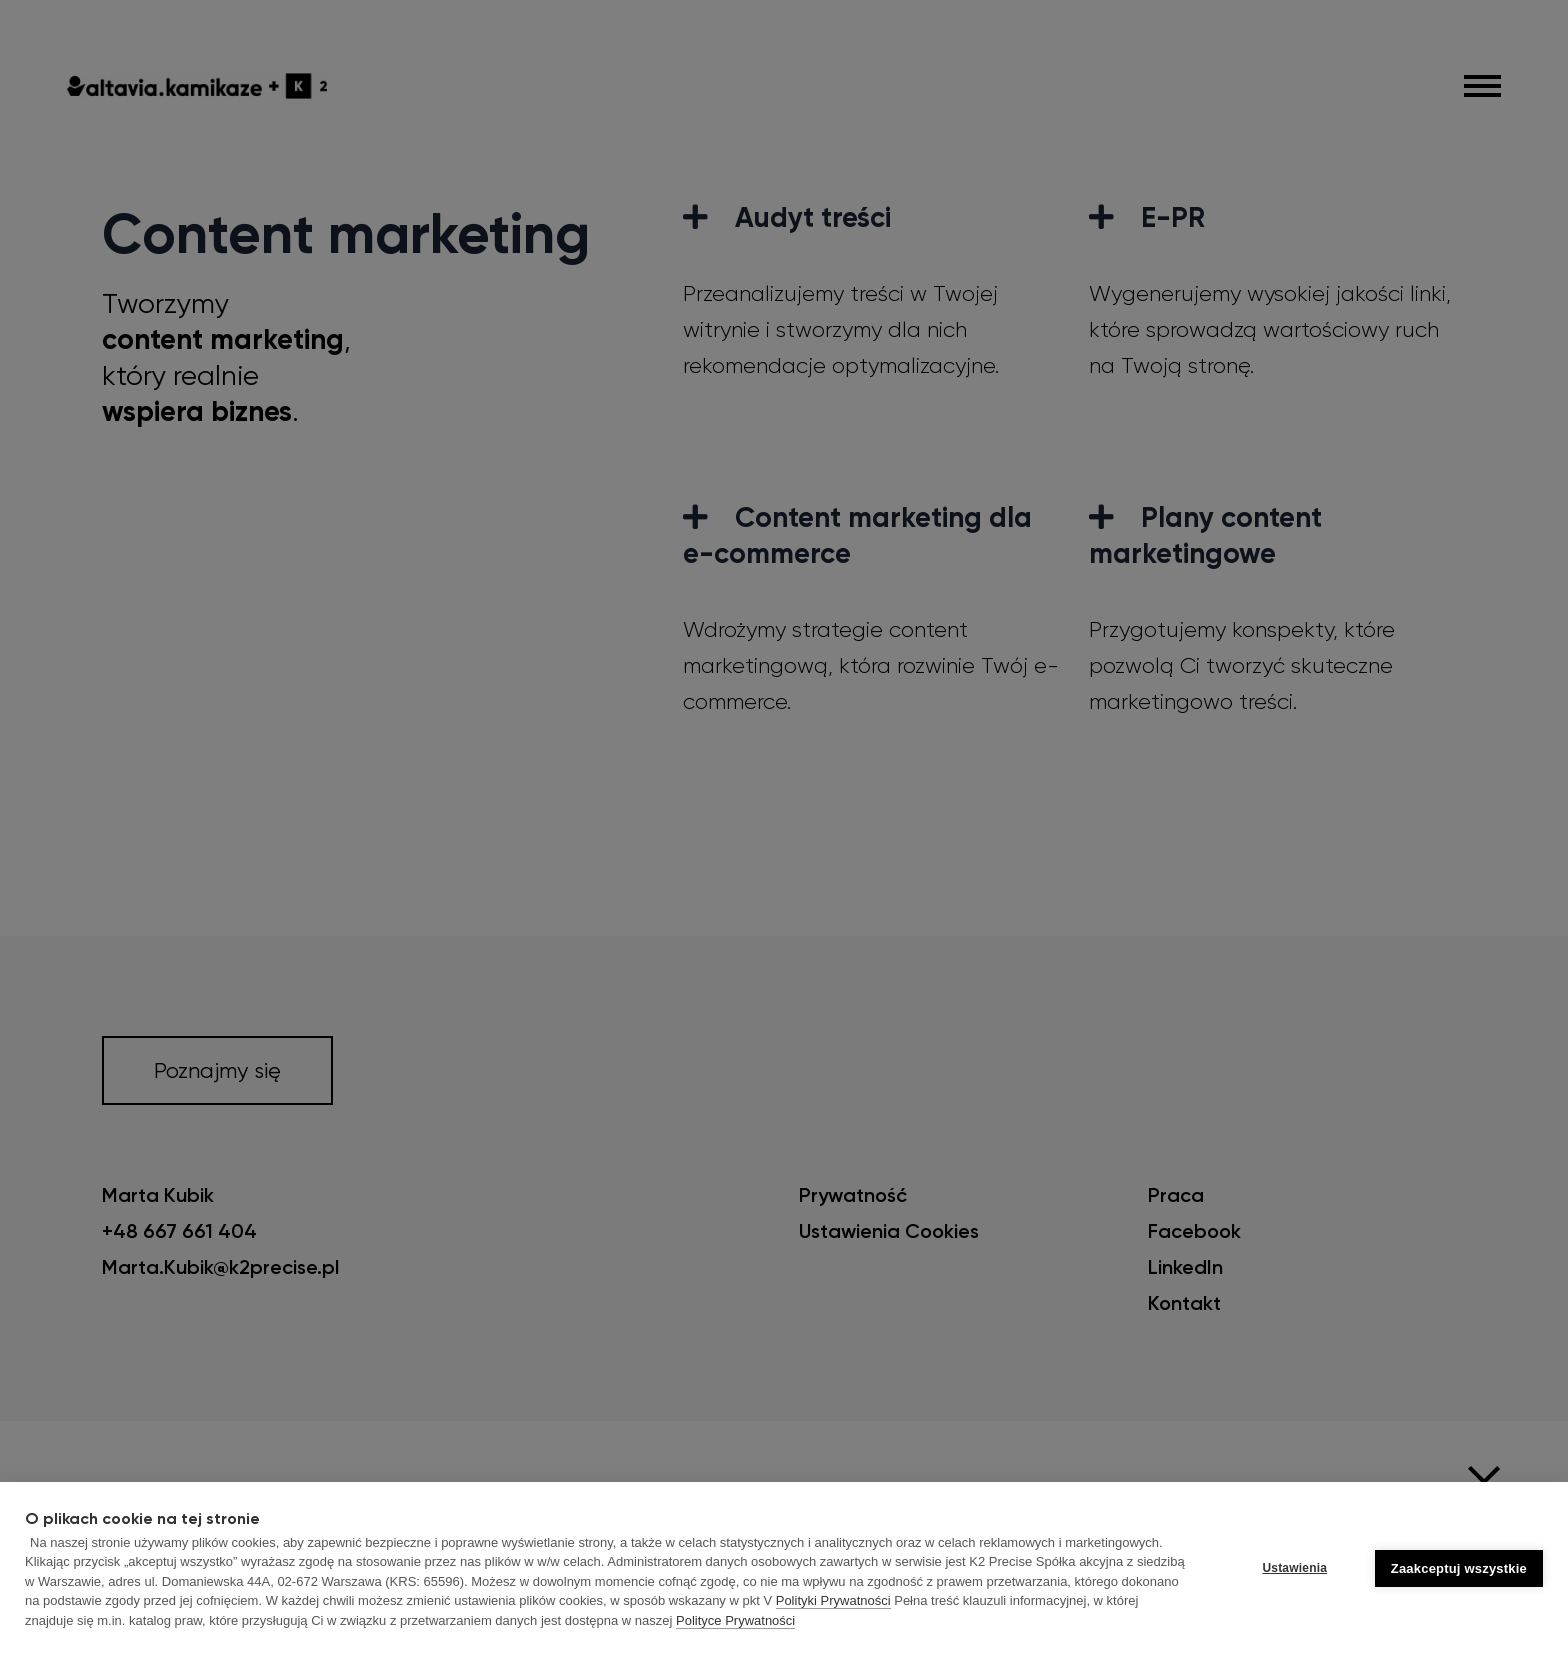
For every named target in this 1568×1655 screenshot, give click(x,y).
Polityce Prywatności (735, 1620)
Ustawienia (1294, 1568)
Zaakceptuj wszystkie (1459, 1568)
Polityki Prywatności (833, 1600)
